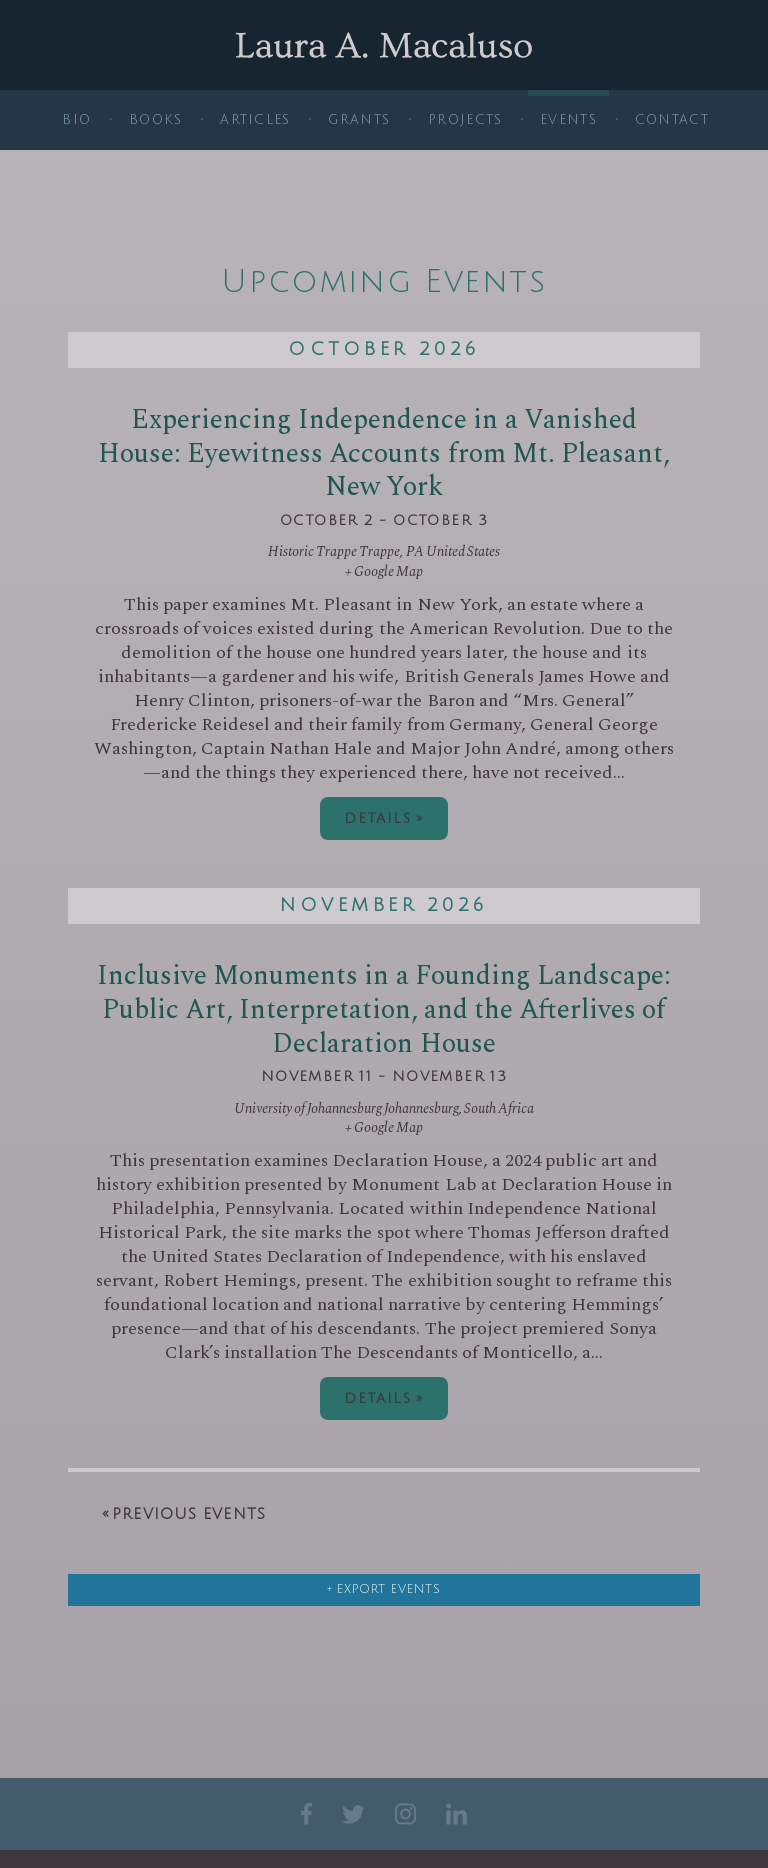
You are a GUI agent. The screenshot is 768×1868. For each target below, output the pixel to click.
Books (156, 120)
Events (568, 120)
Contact (672, 120)
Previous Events (184, 1514)
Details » (384, 818)
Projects (465, 120)
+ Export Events (383, 1589)
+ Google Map (384, 571)
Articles (255, 120)
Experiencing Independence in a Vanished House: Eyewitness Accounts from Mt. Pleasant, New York (384, 454)
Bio (76, 120)
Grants (359, 120)
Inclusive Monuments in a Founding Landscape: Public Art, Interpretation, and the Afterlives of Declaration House (384, 1010)
